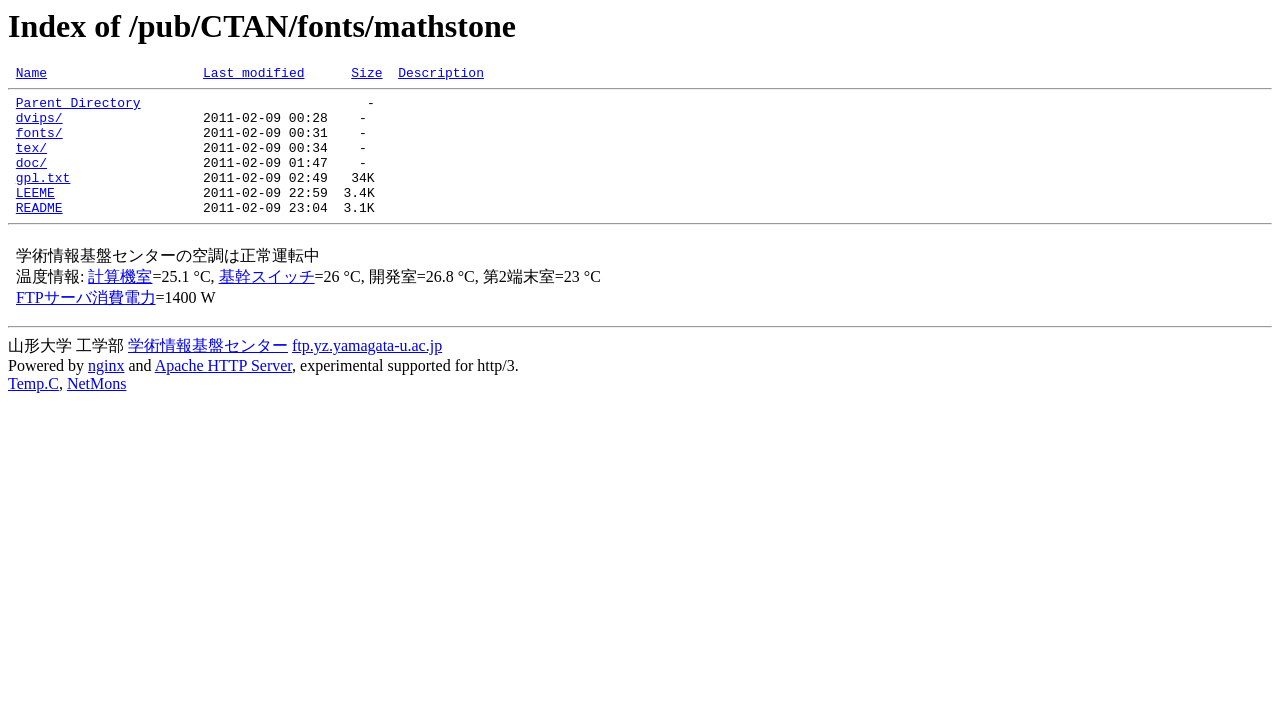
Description (441, 75)
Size (366, 75)
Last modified (253, 75)
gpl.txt (43, 198)
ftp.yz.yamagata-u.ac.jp (367, 372)
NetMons (97, 410)
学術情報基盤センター (208, 372)
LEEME (35, 216)
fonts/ (39, 144)
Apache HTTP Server (223, 392)
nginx (106, 392)
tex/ (31, 162)
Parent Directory (78, 108)
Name (31, 75)
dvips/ (39, 126)
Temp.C (33, 410)
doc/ (31, 180)
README (39, 234)
